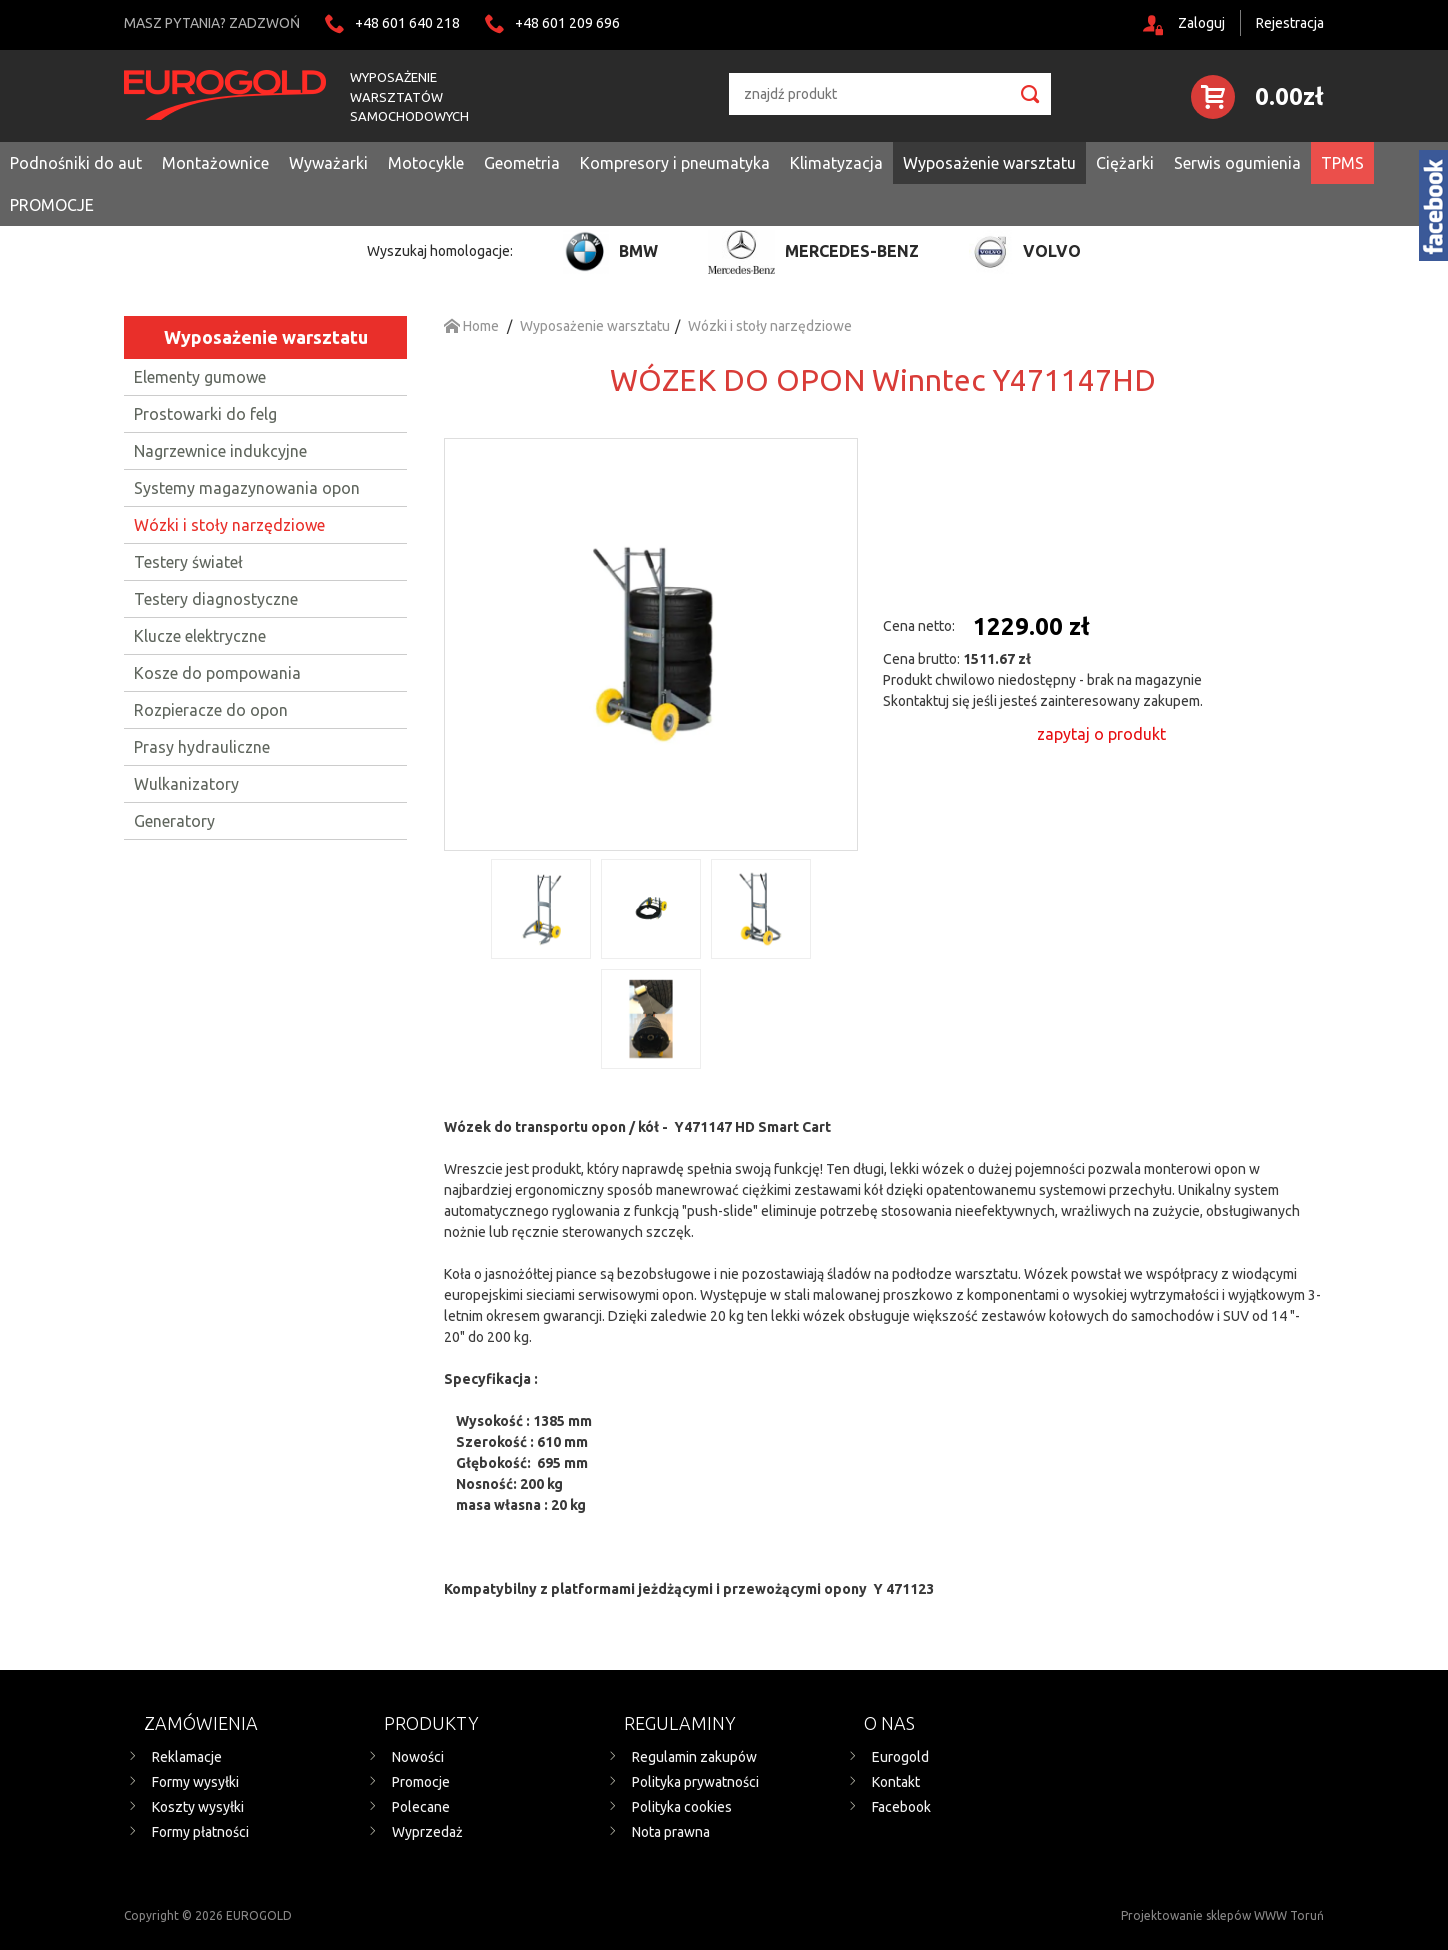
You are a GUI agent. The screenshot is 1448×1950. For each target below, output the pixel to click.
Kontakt (896, 1782)
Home (471, 326)
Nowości (418, 1757)
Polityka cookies (682, 1807)
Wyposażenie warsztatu (266, 337)
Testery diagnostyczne (216, 599)
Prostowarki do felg (205, 414)
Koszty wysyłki (198, 1807)
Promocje (421, 1782)
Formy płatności (200, 1832)
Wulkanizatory (186, 784)
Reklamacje (187, 1757)
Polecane (421, 1807)
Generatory (174, 821)
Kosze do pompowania (217, 673)
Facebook (901, 1807)
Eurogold (900, 1757)
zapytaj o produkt (1101, 734)
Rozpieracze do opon (211, 710)
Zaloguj (1201, 23)
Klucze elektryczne (200, 636)
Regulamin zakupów (694, 1757)
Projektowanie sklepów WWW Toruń (1222, 1915)
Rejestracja (1290, 23)
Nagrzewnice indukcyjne (220, 451)
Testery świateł (188, 562)
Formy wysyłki (195, 1782)
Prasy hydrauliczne (202, 747)
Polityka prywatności (695, 1782)
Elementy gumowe (200, 377)
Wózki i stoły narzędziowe (229, 525)
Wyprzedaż (427, 1832)
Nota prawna (671, 1832)
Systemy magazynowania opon (247, 488)
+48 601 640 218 (407, 23)
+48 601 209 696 (567, 23)
